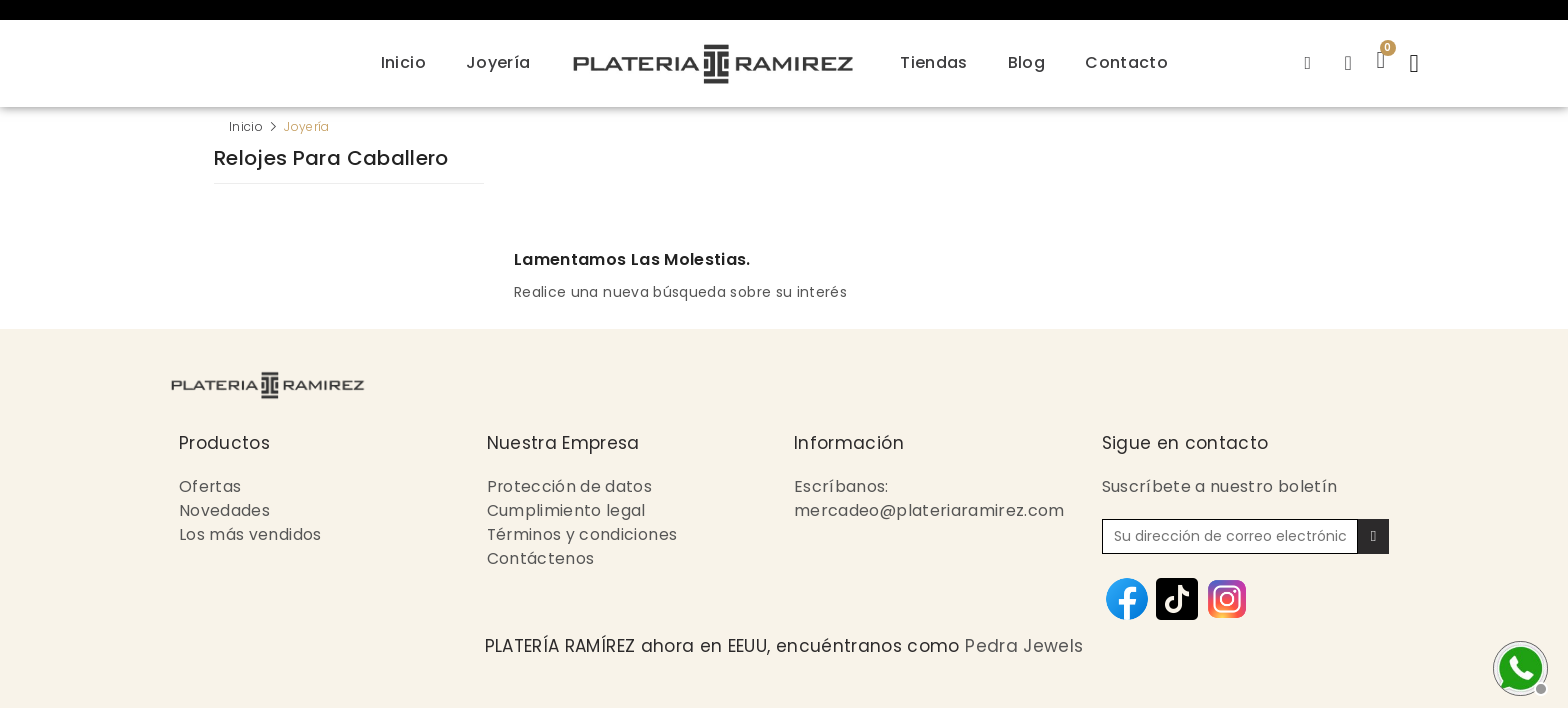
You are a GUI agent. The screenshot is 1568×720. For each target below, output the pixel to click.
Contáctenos (541, 558)
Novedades (224, 510)
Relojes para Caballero (331, 160)
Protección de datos (570, 486)
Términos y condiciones (583, 534)
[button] (1417, 63)
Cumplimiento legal (566, 510)
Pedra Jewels (1024, 646)
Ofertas (210, 486)
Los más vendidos (250, 534)
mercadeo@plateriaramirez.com (929, 510)
